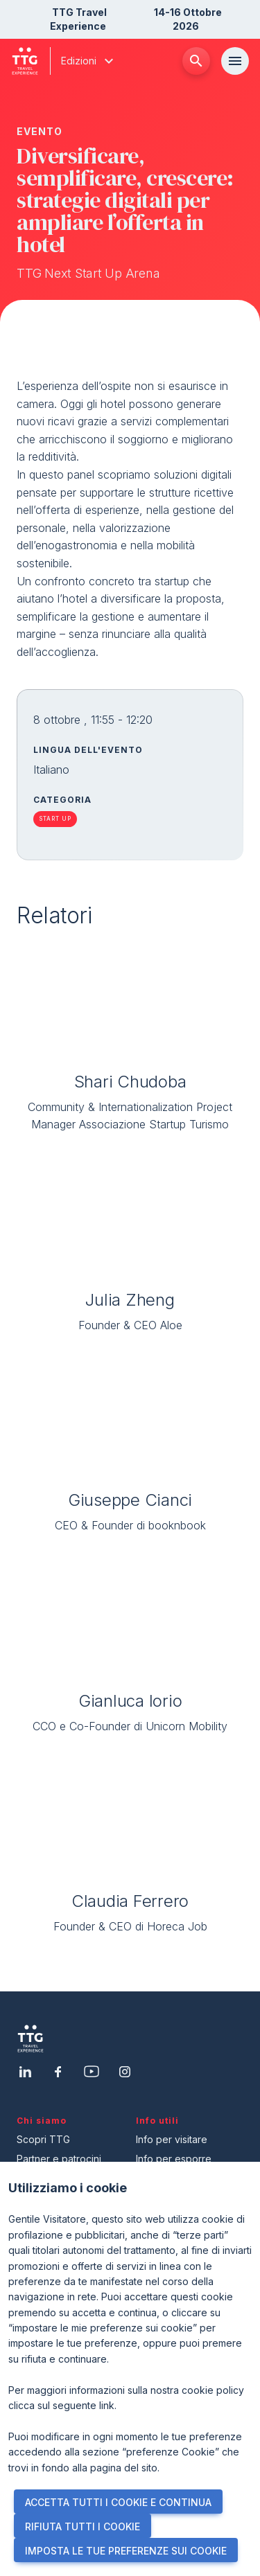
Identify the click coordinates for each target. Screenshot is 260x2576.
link (106, 2405)
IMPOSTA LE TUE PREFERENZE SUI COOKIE (126, 2551)
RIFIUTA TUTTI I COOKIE (82, 2526)
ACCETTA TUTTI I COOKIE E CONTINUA (118, 2502)
